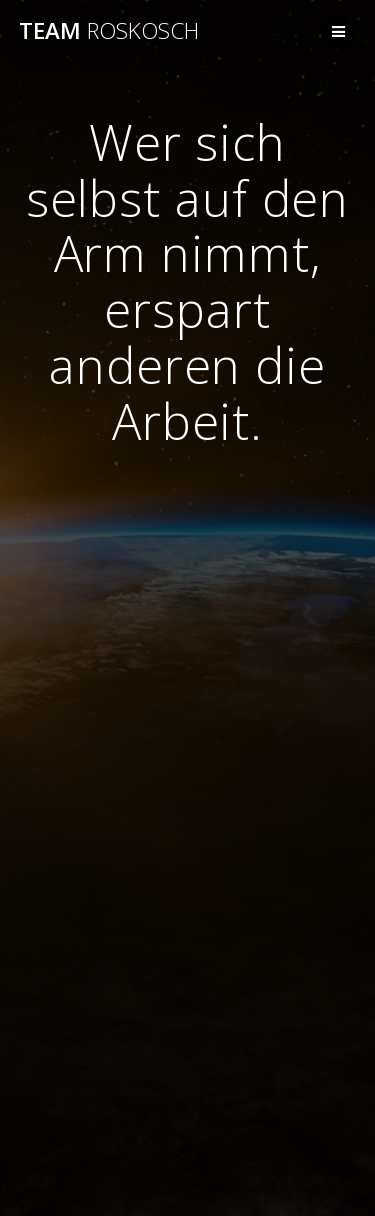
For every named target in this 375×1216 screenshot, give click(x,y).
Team (109, 31)
